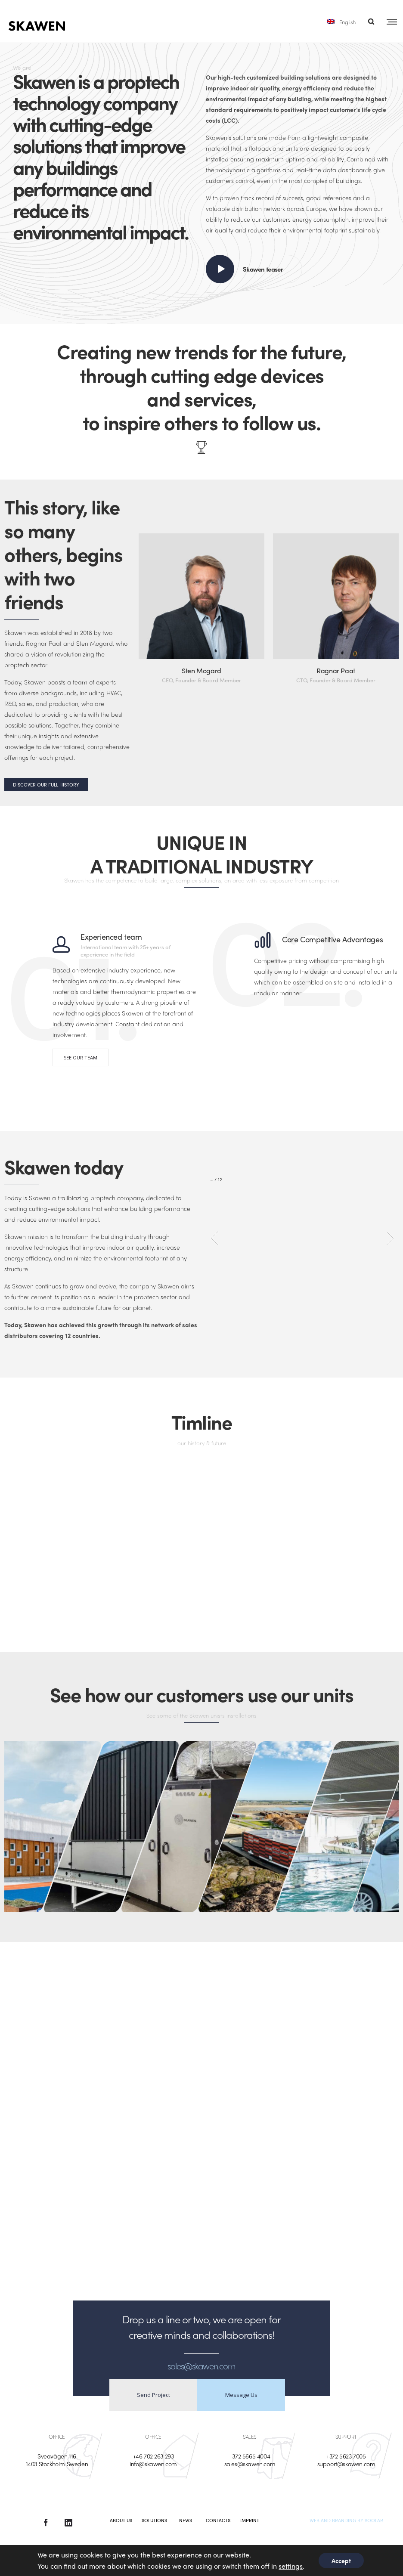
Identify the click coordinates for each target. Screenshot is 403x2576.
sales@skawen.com (250, 2463)
